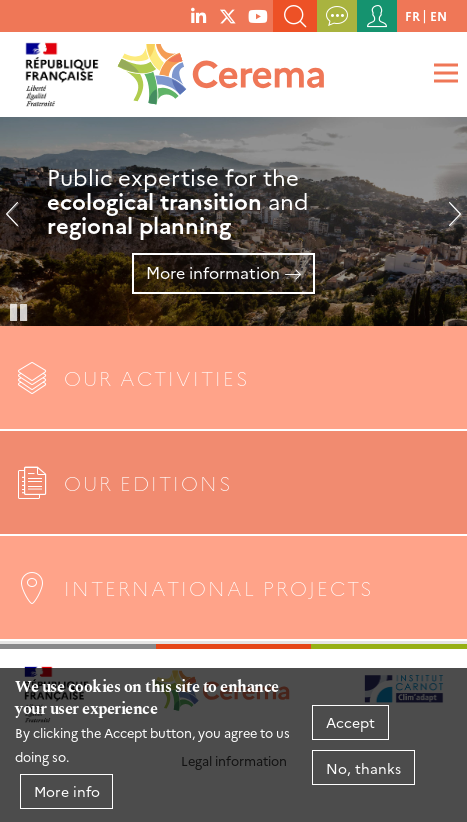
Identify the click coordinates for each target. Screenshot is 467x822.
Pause (20, 311)
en (438, 15)
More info (67, 791)
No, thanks (363, 768)
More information (213, 272)
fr (412, 15)
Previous (20, 222)
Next (447, 222)
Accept (350, 722)
